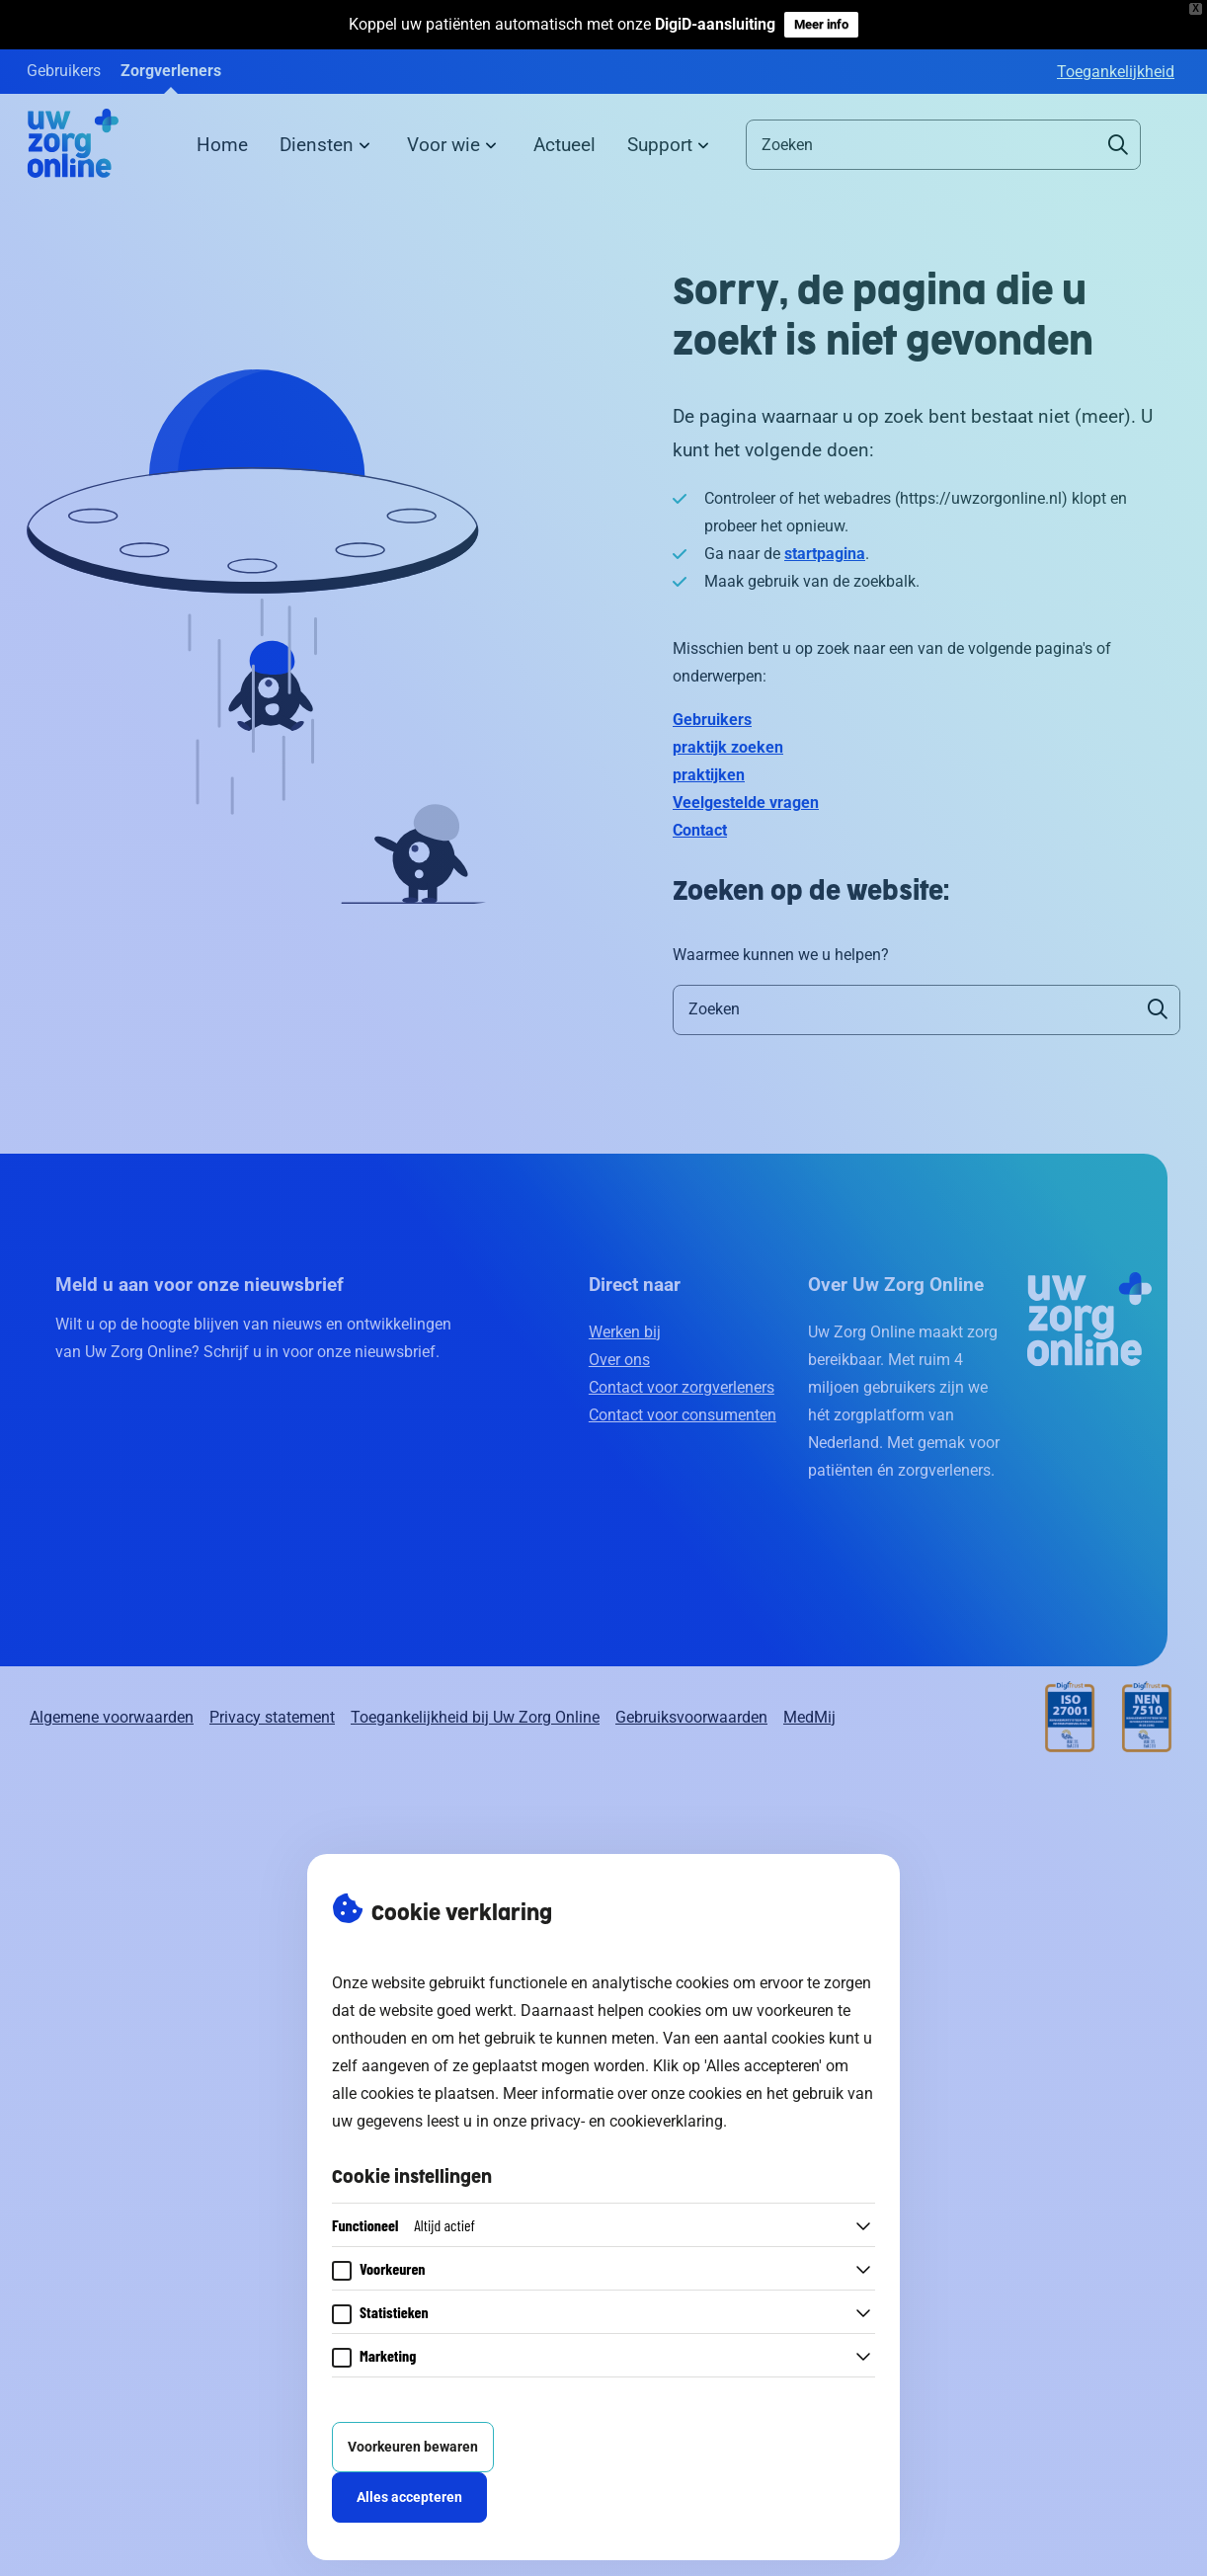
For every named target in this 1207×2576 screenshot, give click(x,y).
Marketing (388, 2355)
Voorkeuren (393, 2268)
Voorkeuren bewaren (413, 2447)
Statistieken (394, 2311)
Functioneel (403, 2224)
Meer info (821, 24)
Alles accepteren (409, 2497)
